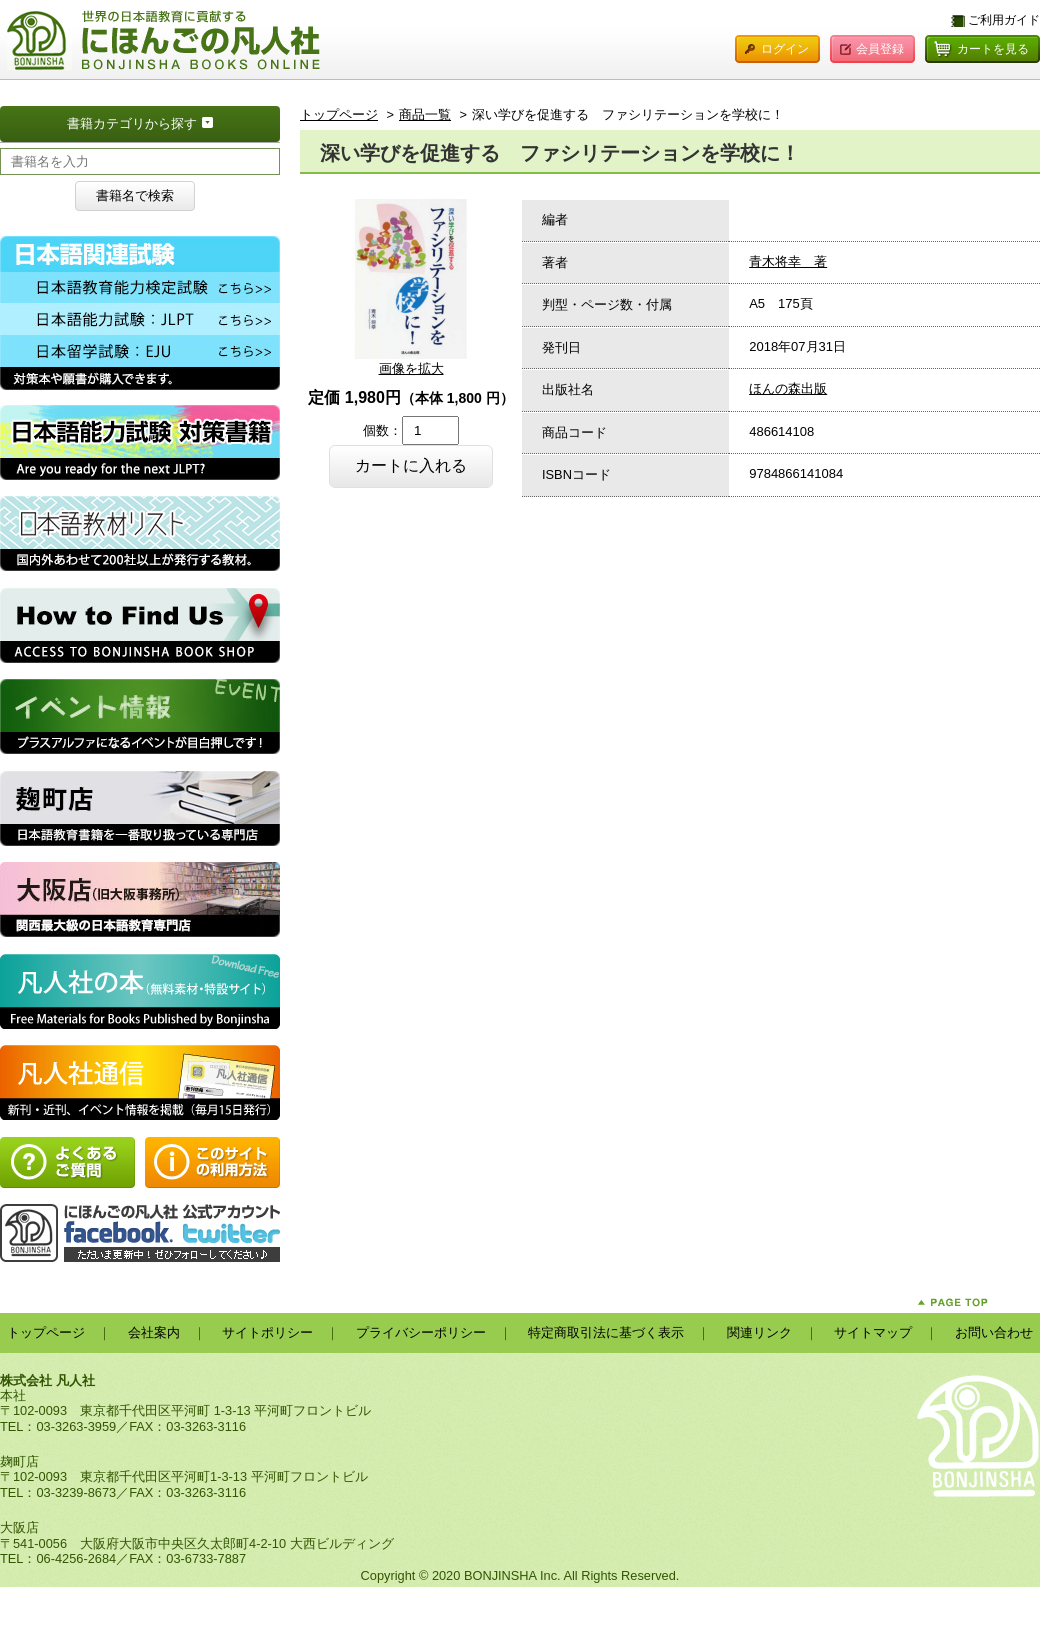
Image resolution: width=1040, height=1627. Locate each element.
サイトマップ (873, 1332)
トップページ (339, 114)
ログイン (785, 49)
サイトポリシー (267, 1332)
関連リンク (759, 1332)
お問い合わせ (994, 1332)
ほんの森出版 (788, 388)
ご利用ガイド (1004, 20)
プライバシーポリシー (421, 1332)
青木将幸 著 (788, 261)
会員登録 (880, 49)
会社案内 (154, 1332)
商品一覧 (425, 114)
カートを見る (993, 49)
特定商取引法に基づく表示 (606, 1332)
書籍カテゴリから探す (173, 122)
